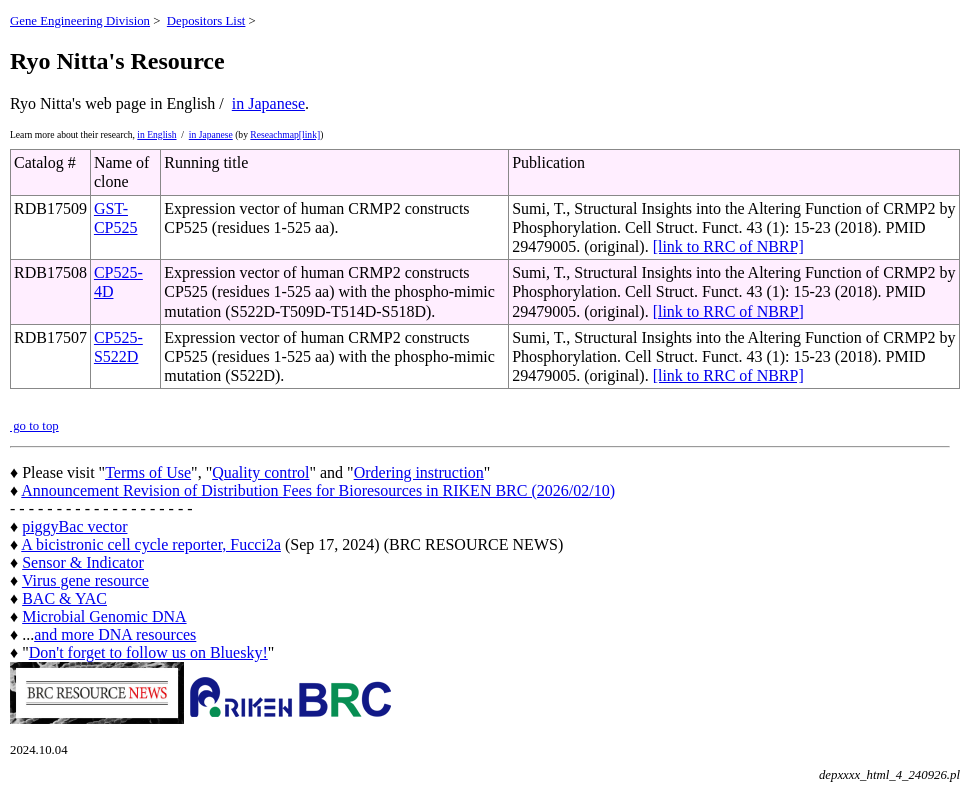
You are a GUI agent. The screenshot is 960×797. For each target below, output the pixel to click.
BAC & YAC (64, 598)
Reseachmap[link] (285, 134)
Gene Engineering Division (80, 21)
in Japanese (268, 103)
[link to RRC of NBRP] (728, 246)
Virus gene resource (85, 580)
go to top (34, 426)
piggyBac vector (74, 526)
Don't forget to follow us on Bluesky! (148, 652)
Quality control (260, 472)
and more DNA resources (115, 634)
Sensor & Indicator (83, 562)
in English (156, 134)
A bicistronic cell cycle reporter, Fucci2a (151, 544)
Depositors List (206, 21)
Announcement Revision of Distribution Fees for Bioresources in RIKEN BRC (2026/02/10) (318, 490)
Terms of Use (148, 472)
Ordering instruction (419, 472)
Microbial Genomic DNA (104, 616)
